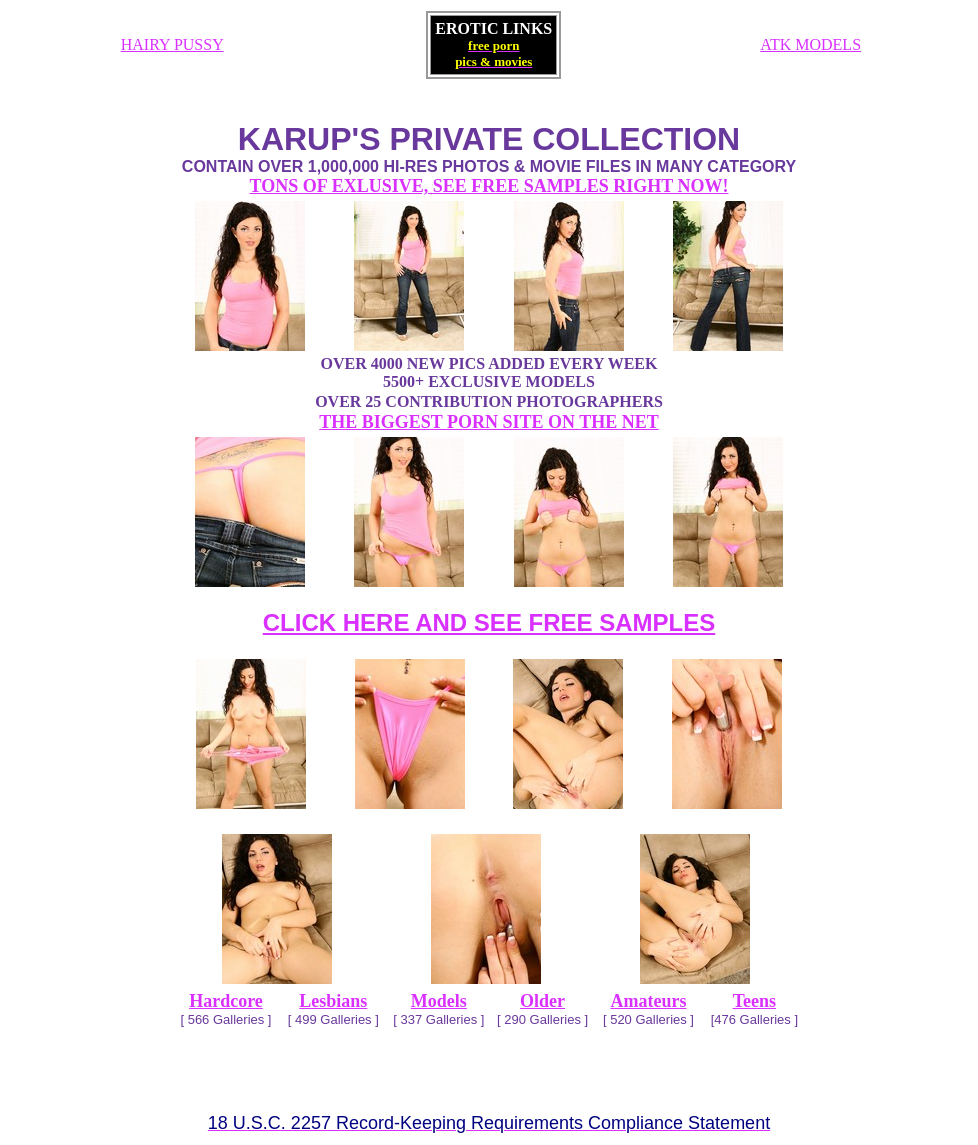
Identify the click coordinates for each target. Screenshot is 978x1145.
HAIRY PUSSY (172, 44)
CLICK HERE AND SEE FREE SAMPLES (489, 622)
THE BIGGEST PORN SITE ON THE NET (488, 422)
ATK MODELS (810, 44)
